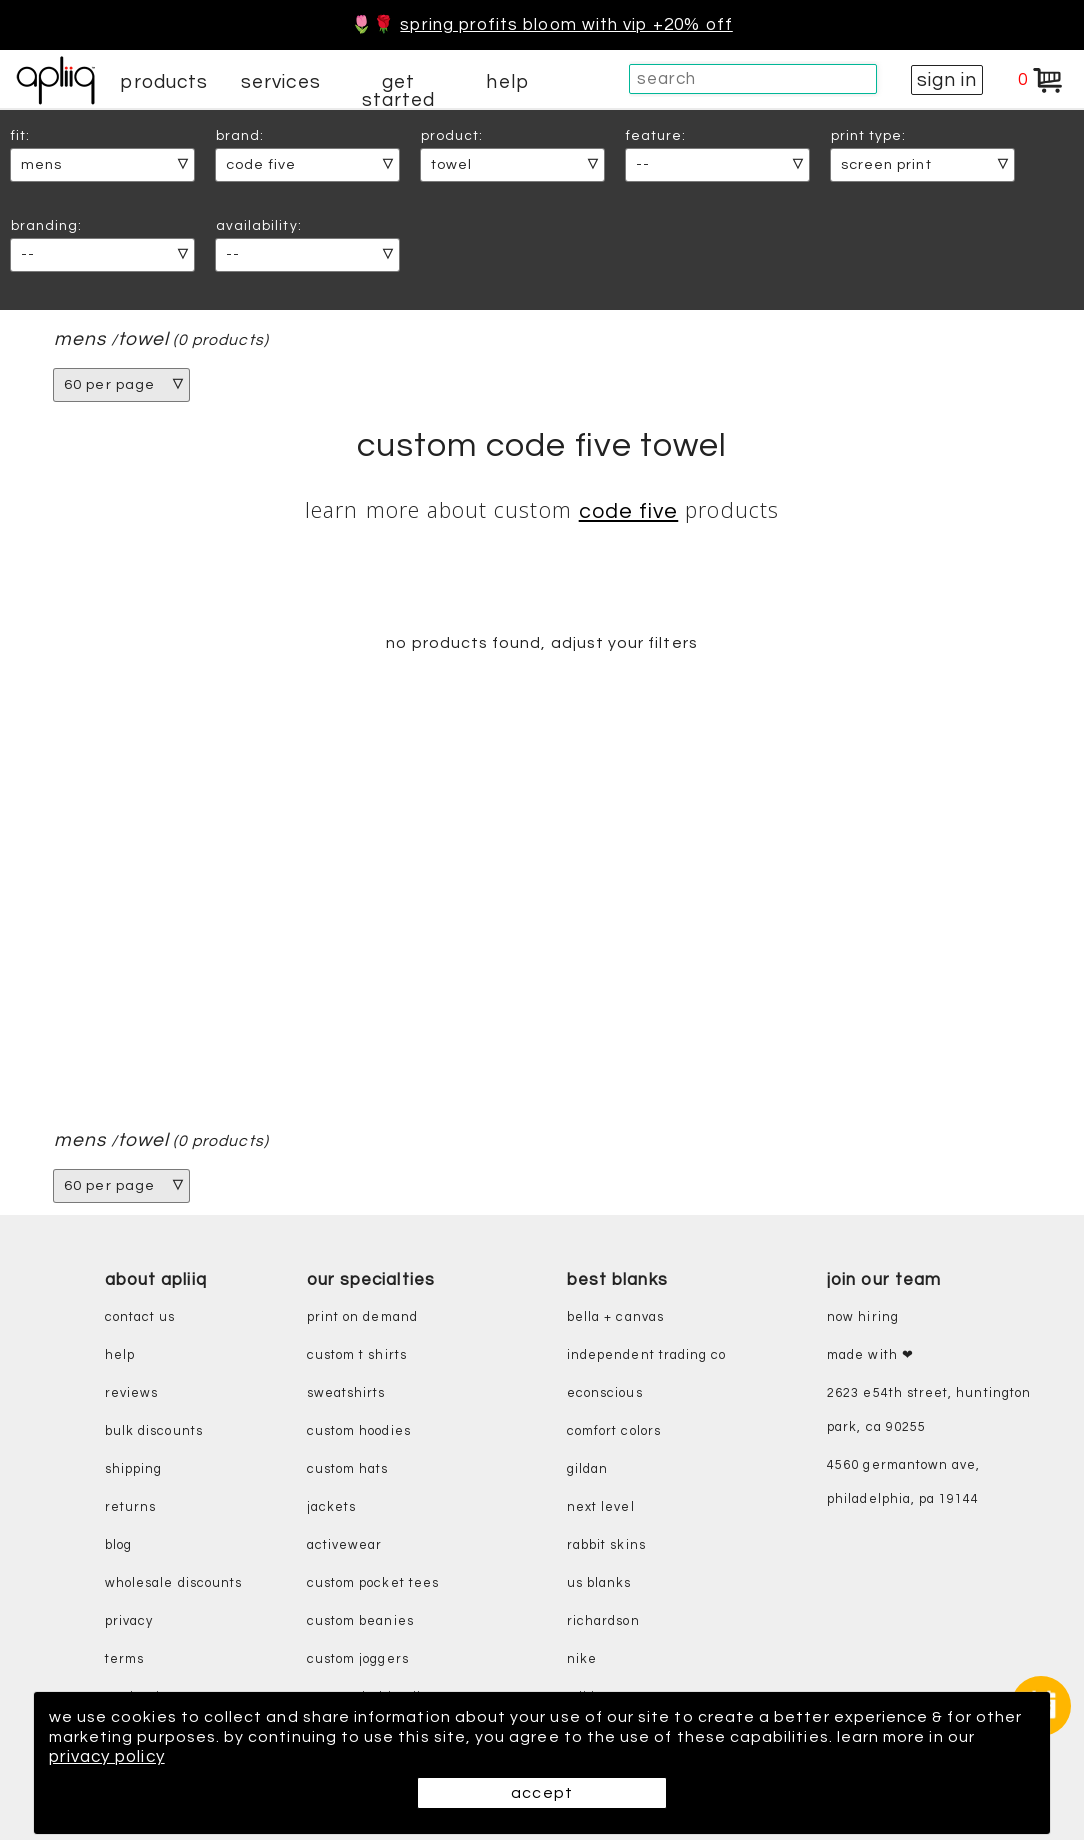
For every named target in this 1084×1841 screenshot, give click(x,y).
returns (130, 1509)
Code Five (629, 511)
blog (118, 1547)
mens (80, 339)
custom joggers (358, 1661)
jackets (331, 1509)
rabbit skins (606, 1547)
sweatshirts (346, 1395)
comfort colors (614, 1433)
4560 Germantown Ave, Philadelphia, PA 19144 (903, 1484)
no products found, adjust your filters (541, 644)
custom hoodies (359, 1433)
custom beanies (360, 1623)
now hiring (863, 1319)
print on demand (362, 1319)
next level (601, 1509)
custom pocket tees (373, 1585)
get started (398, 91)
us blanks (599, 1585)
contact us (140, 1319)
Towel (144, 339)
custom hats (348, 1471)
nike (582, 1661)
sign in (947, 80)
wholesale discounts (173, 1585)
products (164, 82)
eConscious (605, 1395)
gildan (587, 1471)
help (507, 82)
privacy (129, 1623)
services (281, 82)
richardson (603, 1623)
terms (124, 1661)
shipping (134, 1471)
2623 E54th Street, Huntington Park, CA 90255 (929, 1412)
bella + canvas (615, 1319)
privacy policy (140, 1757)
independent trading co (646, 1357)
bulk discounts (154, 1433)
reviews (131, 1395)
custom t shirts (357, 1357)
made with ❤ (870, 1357)
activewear (345, 1547)
